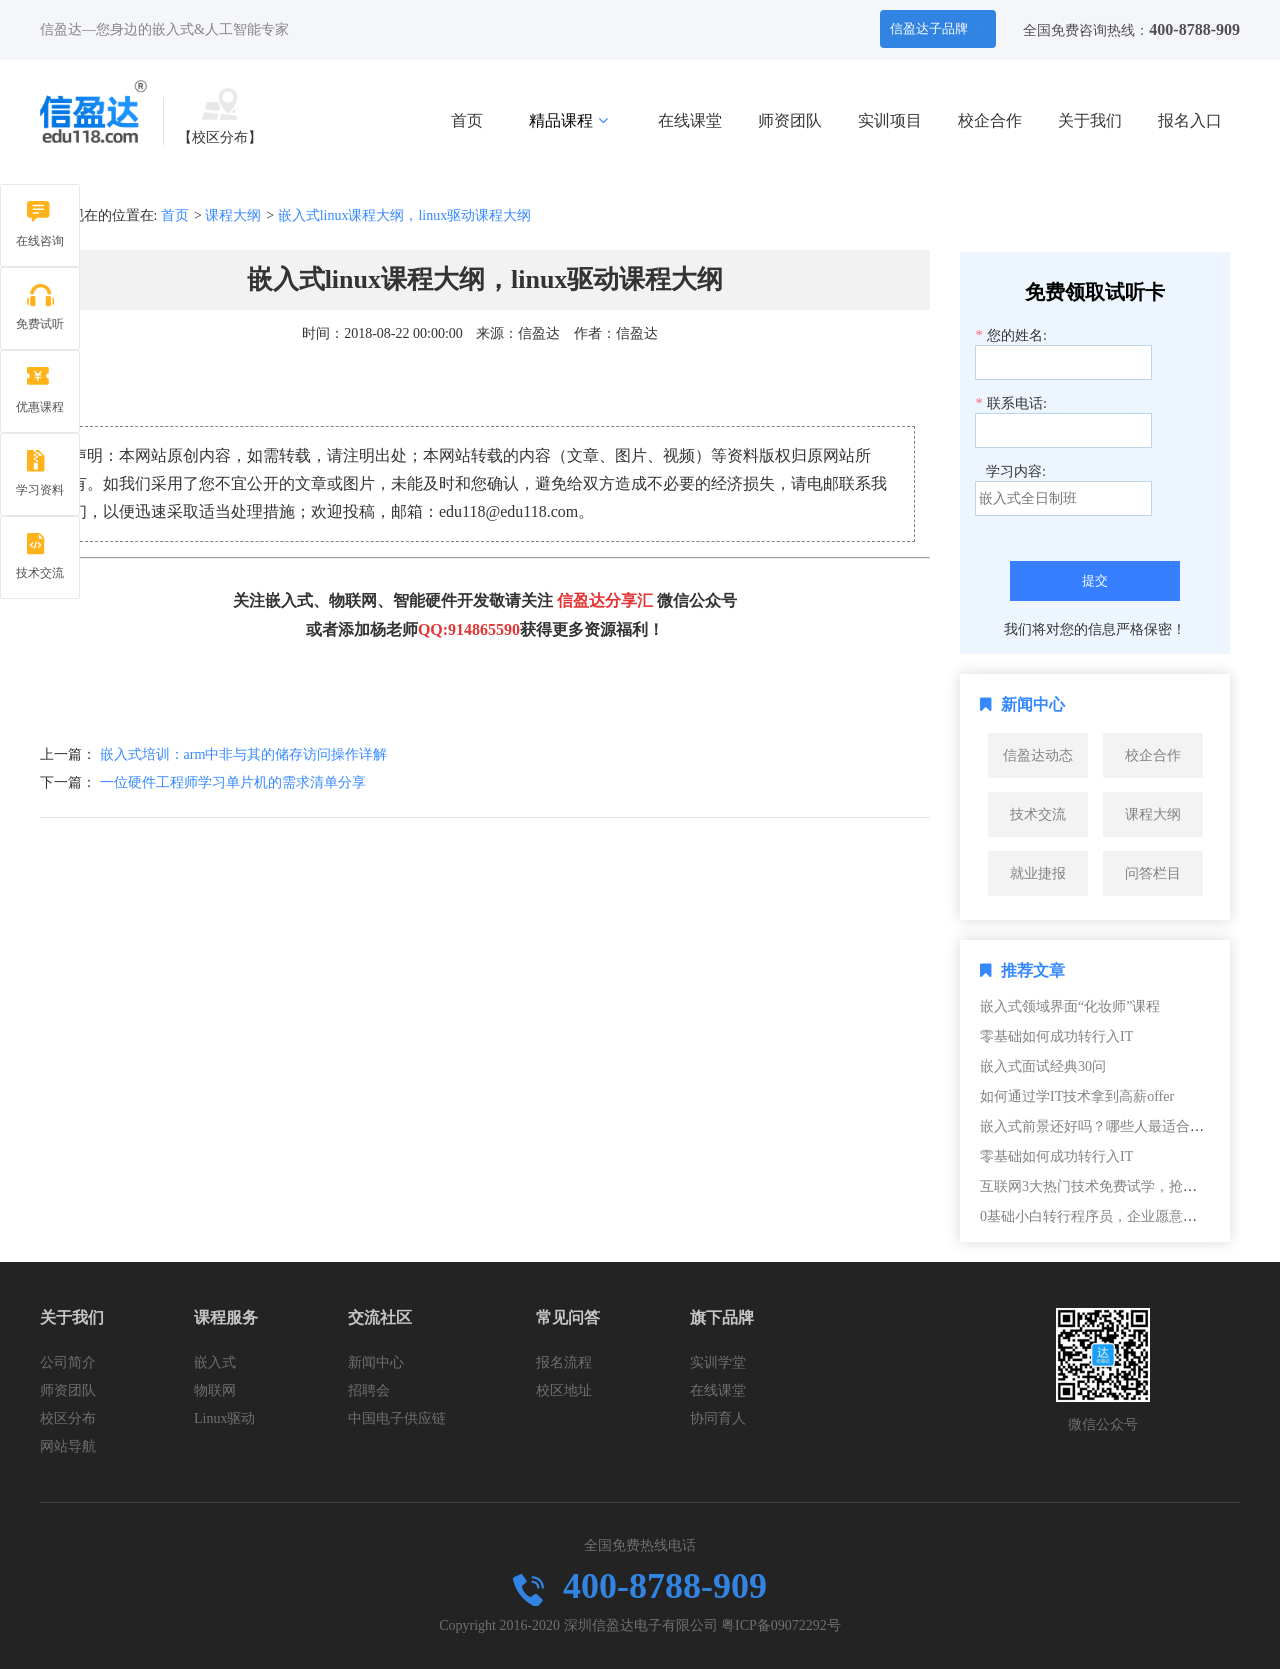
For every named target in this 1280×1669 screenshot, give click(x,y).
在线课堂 (690, 120)
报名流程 (564, 1362)
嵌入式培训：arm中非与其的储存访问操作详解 (244, 754)
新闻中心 (376, 1362)
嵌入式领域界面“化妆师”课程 (1070, 1006)
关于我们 (1090, 120)
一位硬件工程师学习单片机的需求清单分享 (233, 782)
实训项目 (890, 120)
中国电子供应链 (397, 1418)
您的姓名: (1011, 335)
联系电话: (1011, 403)
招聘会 (369, 1390)
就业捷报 (1038, 873)
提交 (1095, 580)
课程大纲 (233, 215)
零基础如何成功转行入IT (1056, 1036)
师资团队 (790, 120)
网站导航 (68, 1446)
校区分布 (68, 1418)
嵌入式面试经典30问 (1043, 1066)
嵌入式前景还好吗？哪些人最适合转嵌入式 (1113, 1126)
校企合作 (990, 120)
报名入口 (1190, 120)
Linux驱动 (224, 1418)
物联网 (215, 1390)
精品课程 (568, 120)
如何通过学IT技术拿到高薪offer (1077, 1096)
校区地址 (564, 1390)
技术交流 (1038, 814)
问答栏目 (1153, 873)
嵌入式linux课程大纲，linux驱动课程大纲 (405, 215)
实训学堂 (718, 1362)
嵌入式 (215, 1362)
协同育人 (718, 1418)
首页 (467, 120)
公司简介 (68, 1362)
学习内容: (1016, 471)
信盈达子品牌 (936, 28)
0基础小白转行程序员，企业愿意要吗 (1095, 1216)
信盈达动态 (1038, 755)
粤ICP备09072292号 (781, 1625)
